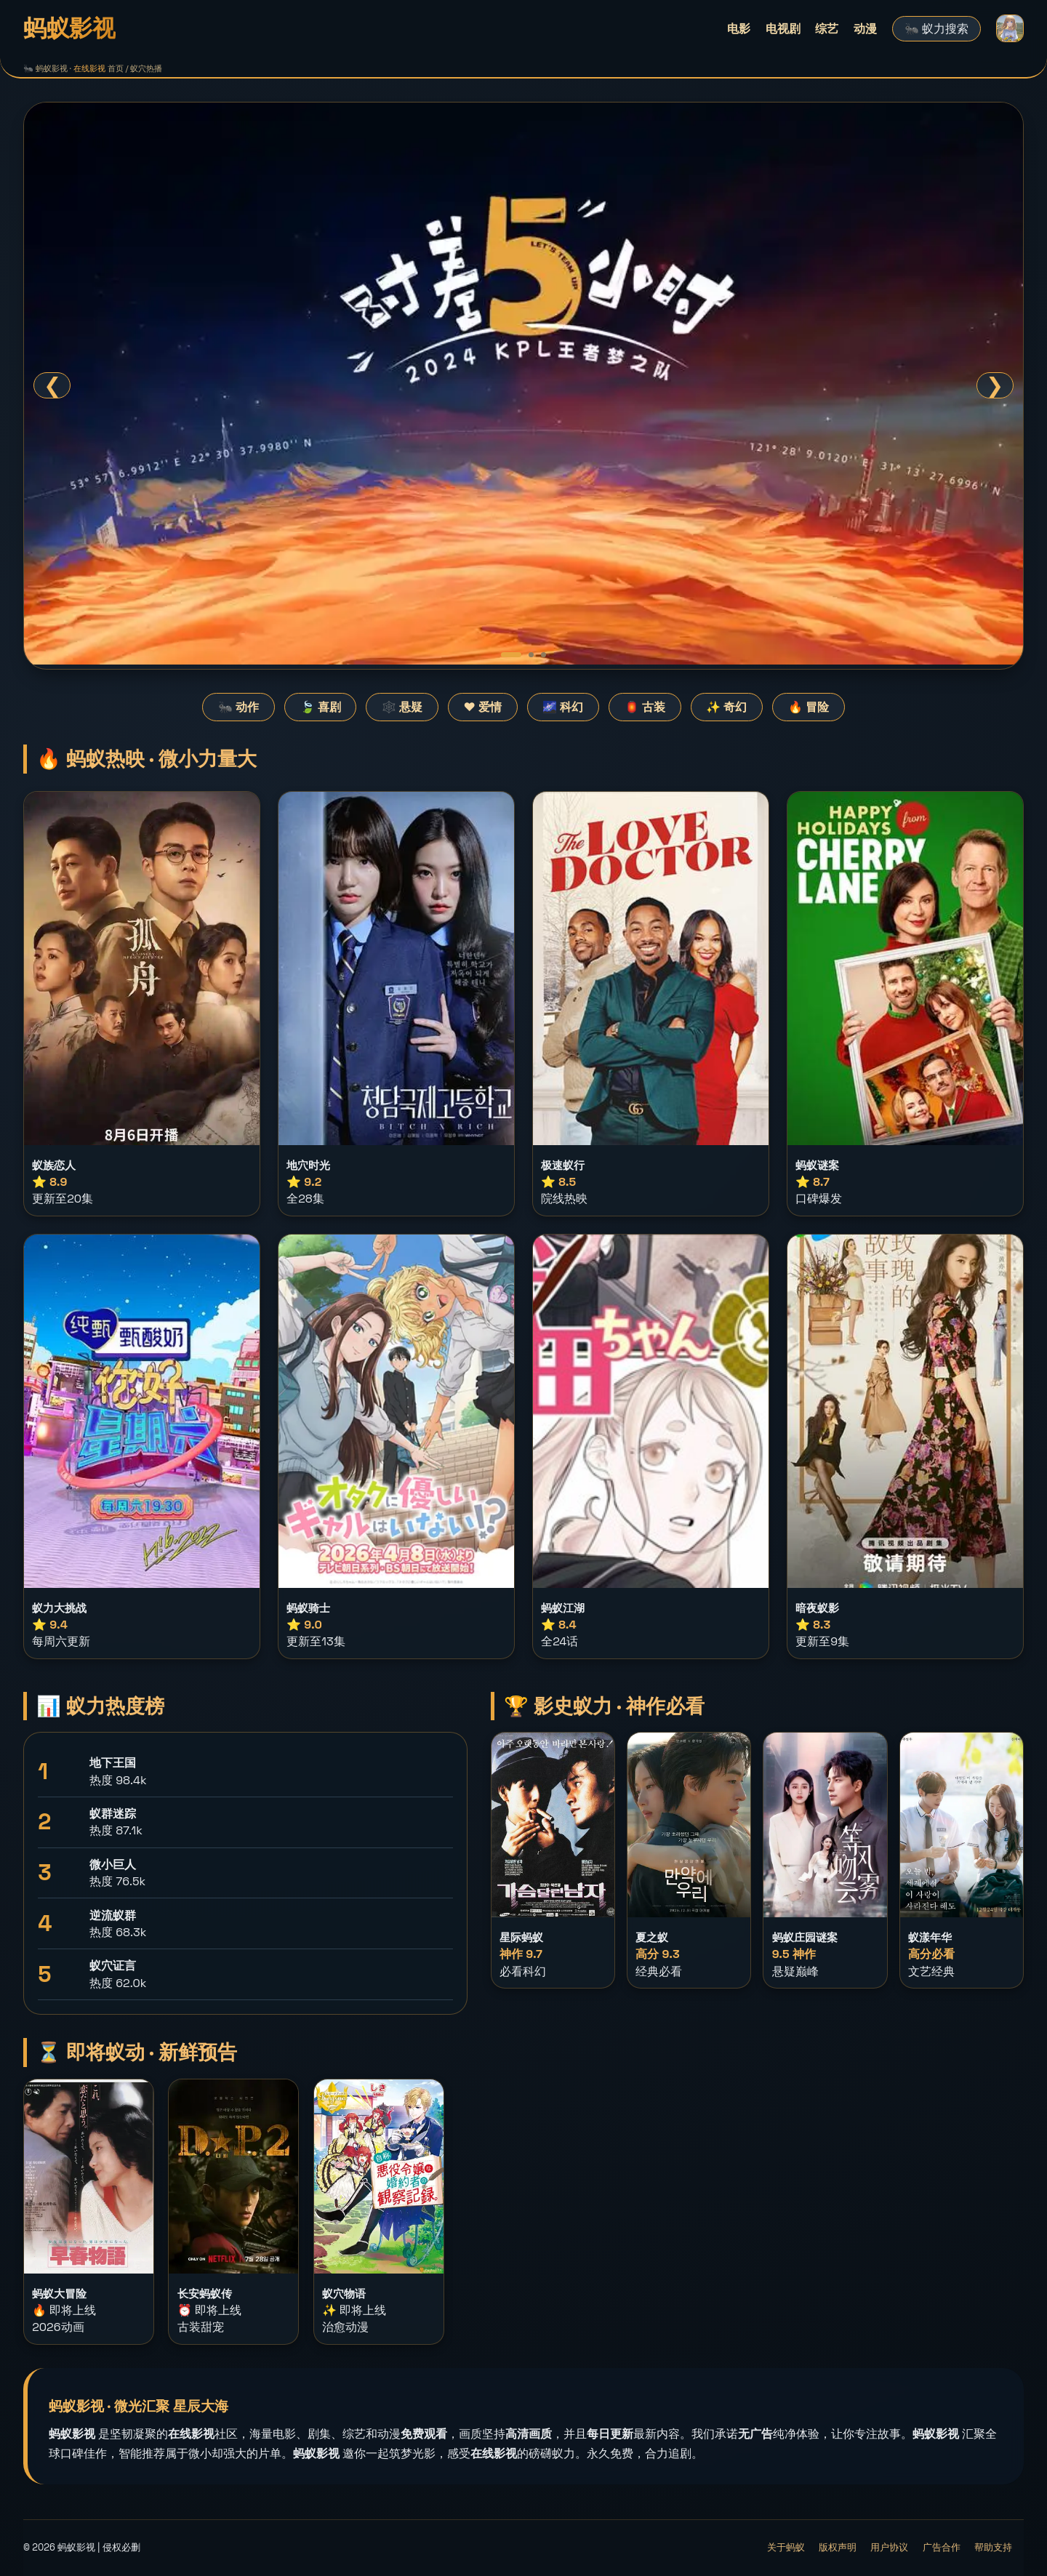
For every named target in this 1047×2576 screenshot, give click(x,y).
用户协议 (889, 2547)
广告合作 (941, 2547)
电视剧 (783, 28)
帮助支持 (993, 2547)
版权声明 (838, 2547)
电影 (738, 28)
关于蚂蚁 (786, 2547)
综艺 (826, 28)
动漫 (865, 28)
